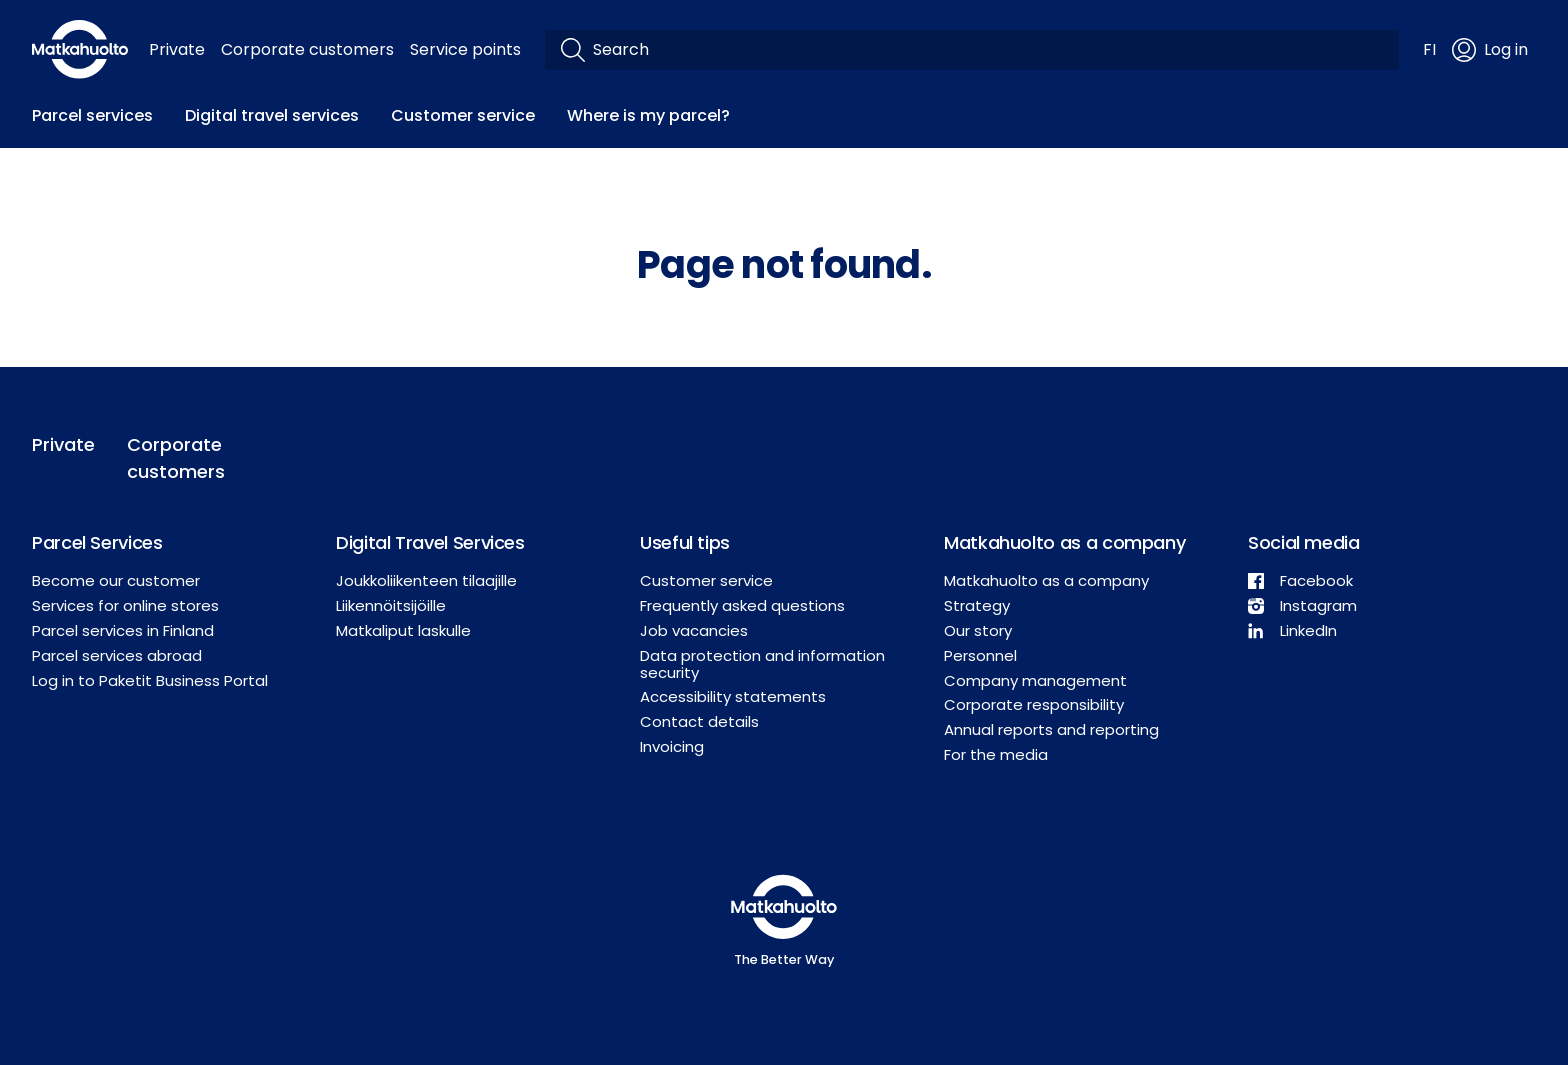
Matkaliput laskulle (403, 630)
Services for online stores (125, 605)
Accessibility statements (733, 696)
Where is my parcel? (648, 115)
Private (177, 49)
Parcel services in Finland (123, 630)
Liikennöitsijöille (391, 605)
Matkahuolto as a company (1046, 580)
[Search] (988, 50)
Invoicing (672, 746)
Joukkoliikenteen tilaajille (426, 580)
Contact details (699, 721)
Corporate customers (307, 49)
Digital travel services (272, 115)
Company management (1035, 680)
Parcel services (92, 115)
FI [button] (1429, 49)
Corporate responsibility (1034, 704)
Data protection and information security (762, 664)
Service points (465, 49)
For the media (996, 754)
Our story (978, 630)
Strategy (977, 605)
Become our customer (116, 580)
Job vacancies (694, 630)
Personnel (980, 655)
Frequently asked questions (742, 605)
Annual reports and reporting (1051, 729)
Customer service (463, 115)
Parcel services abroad (117, 655)
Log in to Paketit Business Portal (150, 680)
